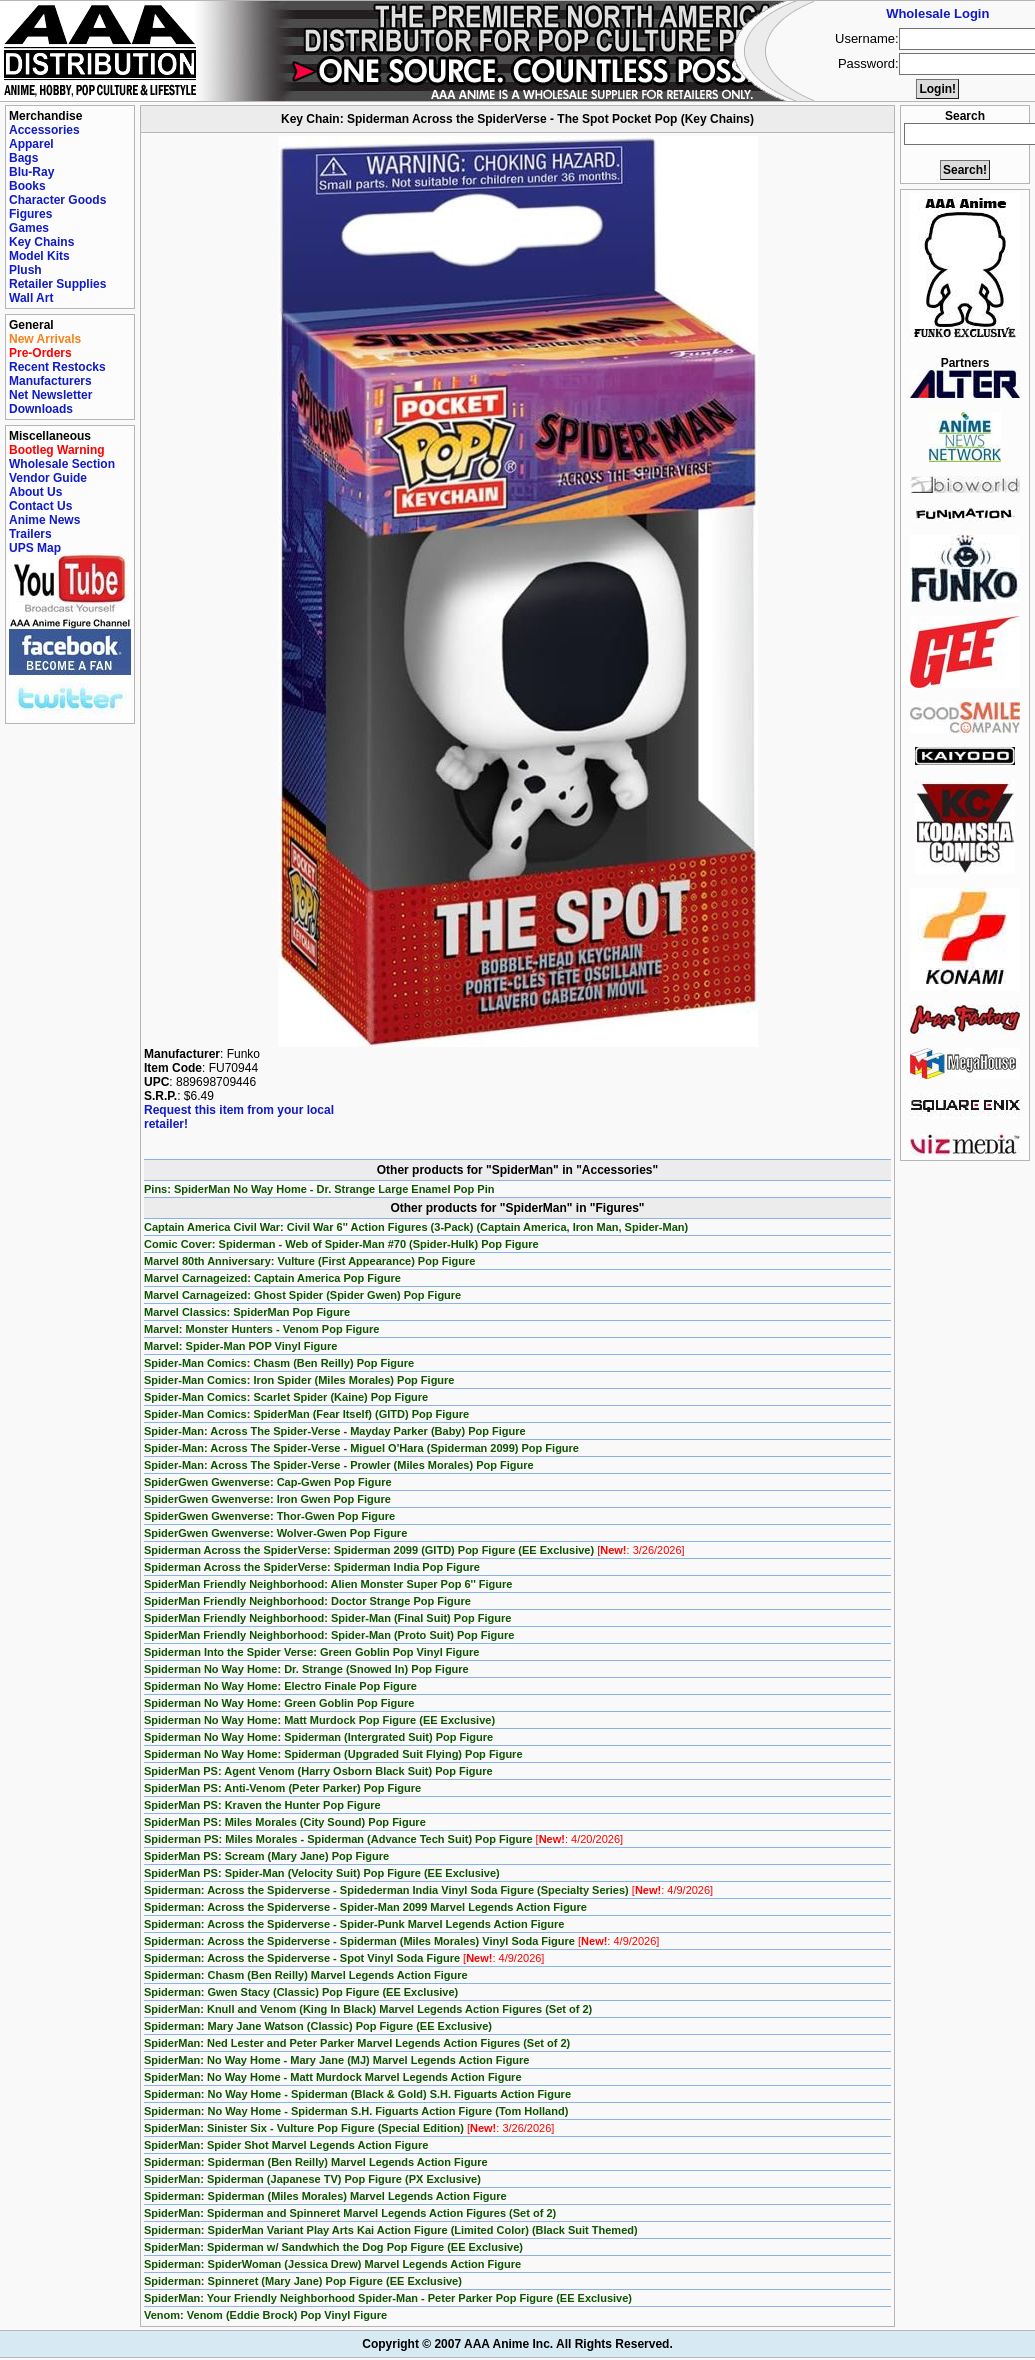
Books (27, 186)
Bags (23, 158)
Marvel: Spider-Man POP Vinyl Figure (240, 1346)
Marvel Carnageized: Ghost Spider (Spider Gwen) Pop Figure (302, 1295)
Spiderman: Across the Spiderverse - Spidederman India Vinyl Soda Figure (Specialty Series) (428, 1890)
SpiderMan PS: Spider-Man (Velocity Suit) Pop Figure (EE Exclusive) (322, 1873)
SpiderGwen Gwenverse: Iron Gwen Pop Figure (267, 1499)
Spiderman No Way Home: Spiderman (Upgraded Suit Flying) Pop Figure (333, 1754)
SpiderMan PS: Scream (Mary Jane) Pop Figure (266, 1856)
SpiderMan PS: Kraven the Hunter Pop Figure (262, 1805)
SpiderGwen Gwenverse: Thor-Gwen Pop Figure (269, 1516)
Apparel (31, 144)
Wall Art (31, 298)
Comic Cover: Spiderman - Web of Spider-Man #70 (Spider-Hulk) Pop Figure (341, 1244)
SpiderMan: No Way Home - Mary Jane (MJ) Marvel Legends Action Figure (336, 2060)
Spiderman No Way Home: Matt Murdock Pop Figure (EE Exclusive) (319, 1720)
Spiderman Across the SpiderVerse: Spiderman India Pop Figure (312, 1567)
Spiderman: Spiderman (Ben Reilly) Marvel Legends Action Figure (316, 2162)
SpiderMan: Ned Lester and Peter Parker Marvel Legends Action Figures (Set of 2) (357, 2043)
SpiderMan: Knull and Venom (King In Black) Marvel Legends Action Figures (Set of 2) (368, 2009)
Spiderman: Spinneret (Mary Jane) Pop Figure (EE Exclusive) (303, 2281)
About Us (35, 492)
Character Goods (57, 200)
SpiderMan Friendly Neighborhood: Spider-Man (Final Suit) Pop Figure (327, 1618)
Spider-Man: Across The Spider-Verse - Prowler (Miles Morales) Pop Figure (339, 1465)
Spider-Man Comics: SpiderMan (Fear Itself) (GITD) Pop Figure (306, 1414)
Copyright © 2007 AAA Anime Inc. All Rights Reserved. (517, 2344)
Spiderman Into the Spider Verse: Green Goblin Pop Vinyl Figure (311, 1652)
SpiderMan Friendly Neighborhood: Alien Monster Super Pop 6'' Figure (328, 1584)
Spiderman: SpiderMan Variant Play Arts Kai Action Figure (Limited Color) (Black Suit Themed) (391, 2230)
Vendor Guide (48, 478)
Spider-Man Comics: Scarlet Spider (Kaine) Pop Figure (286, 1397)
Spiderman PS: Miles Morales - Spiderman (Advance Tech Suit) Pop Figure (383, 1839)
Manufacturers (50, 381)
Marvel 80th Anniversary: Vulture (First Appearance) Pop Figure (309, 1261)
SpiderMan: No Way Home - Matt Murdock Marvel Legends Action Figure (333, 2077)
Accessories (44, 130)
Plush (25, 270)
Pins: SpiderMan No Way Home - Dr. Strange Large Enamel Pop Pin (319, 1189)
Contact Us (40, 506)
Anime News (44, 520)
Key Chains (41, 242)
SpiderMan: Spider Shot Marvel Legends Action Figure (286, 2145)
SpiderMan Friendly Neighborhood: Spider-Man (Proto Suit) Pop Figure (329, 1635)
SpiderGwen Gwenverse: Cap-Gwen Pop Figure (268, 1482)
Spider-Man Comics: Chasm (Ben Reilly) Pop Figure (279, 1363)
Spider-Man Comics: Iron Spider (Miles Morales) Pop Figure (299, 1380)
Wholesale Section (62, 464)
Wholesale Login (937, 13)
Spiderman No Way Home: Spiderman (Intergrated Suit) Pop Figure (318, 1737)
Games (29, 228)
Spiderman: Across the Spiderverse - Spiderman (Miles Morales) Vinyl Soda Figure (401, 1941)
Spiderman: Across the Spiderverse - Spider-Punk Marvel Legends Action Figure (354, 1924)
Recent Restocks (57, 367)
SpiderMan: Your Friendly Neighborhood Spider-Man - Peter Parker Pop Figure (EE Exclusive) (388, 2298)
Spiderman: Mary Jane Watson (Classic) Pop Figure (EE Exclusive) (318, 2026)
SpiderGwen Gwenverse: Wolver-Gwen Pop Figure (275, 1533)
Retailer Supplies (57, 284)
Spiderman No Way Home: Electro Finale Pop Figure (280, 1686)
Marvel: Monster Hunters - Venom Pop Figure (261, 1329)
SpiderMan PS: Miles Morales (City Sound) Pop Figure (285, 1822)
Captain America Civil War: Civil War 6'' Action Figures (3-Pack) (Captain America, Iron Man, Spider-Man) (416, 1227)
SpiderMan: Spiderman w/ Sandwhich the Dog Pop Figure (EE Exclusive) (333, 2247)
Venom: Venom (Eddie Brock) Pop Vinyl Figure (265, 2315)
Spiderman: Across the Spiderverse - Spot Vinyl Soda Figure (344, 1958)
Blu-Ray (31, 172)
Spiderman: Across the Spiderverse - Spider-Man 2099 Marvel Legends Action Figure (365, 1907)
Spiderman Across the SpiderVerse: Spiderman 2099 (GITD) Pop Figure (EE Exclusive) (414, 1550)
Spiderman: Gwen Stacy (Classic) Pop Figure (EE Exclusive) (301, 1992)
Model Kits (39, 256)
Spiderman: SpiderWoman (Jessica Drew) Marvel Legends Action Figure (332, 2264)
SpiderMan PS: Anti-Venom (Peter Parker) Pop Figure (282, 1788)
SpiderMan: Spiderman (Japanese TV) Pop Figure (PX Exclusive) (312, 2179)
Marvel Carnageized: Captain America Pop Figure (272, 1278)
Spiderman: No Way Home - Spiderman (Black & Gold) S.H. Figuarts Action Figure (357, 2094)
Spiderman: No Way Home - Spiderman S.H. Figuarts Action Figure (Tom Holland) (356, 2111)
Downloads (41, 409)
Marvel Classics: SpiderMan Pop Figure (247, 1312)
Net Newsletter (50, 395)
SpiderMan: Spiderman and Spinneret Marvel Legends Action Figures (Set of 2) (350, 2213)
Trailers (30, 534)
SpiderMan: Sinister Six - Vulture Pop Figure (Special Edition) (349, 2128)
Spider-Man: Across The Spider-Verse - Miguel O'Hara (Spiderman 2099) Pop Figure (361, 1448)
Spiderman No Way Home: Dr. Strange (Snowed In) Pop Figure (306, 1669)
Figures (30, 214)
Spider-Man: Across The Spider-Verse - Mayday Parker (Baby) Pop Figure (335, 1431)
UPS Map (35, 548)
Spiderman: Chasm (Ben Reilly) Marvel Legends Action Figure (306, 1975)
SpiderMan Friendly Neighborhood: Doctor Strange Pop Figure (307, 1601)
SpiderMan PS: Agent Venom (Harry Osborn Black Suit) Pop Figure (318, 1771)
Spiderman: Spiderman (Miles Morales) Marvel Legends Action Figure (325, 2196)
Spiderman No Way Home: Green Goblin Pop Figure (279, 1703)
